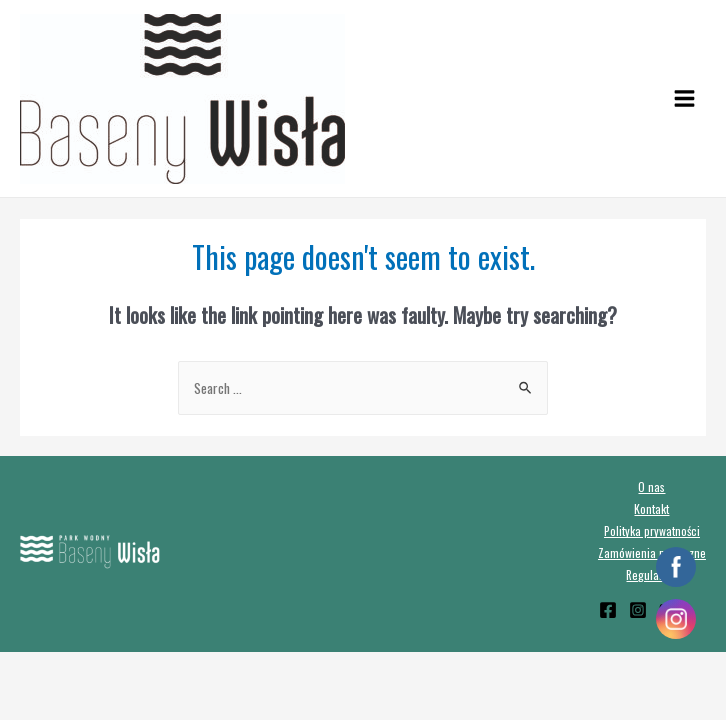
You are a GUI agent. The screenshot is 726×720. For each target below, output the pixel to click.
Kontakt (651, 508)
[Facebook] (608, 610)
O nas (651, 486)
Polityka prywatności (652, 530)
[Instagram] (638, 610)
